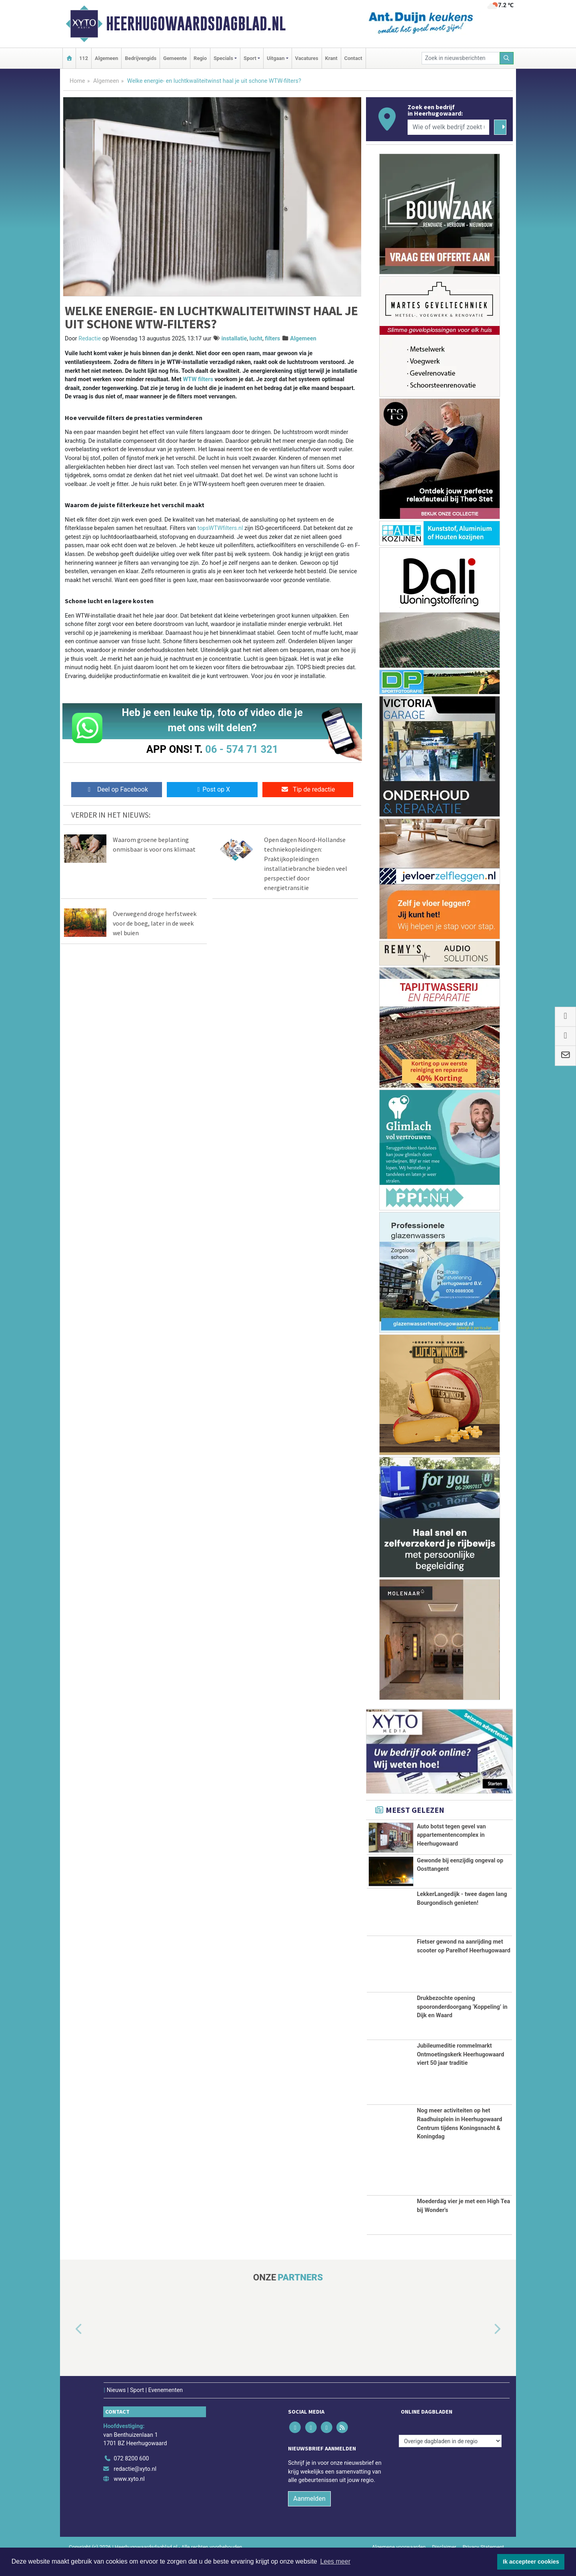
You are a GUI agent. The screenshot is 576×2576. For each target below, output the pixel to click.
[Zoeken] (507, 58)
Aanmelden (309, 2517)
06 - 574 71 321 (241, 749)
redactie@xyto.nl (135, 2487)
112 (83, 58)
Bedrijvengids (140, 58)
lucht (256, 338)
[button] (69, 2348)
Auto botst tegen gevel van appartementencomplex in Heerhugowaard (451, 1835)
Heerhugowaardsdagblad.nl (196, 23)
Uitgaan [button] (275, 58)
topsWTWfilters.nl (220, 528)
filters (272, 338)
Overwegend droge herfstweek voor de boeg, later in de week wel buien (154, 923)
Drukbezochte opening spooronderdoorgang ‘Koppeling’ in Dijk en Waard (462, 2026)
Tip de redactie (308, 789)
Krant (331, 58)
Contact (353, 58)
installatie (234, 338)
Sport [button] (250, 58)
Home (77, 81)
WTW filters (198, 379)
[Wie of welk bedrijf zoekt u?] (448, 127)
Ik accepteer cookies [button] (531, 2561)
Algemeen (106, 58)
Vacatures (306, 58)
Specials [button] (223, 58)
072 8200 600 (131, 2477)
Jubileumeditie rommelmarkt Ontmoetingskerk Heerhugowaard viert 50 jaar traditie (460, 2073)
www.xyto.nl (129, 2497)
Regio (200, 58)
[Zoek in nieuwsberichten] (461, 58)
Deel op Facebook (116, 789)
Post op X (212, 789)
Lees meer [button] (335, 2561)
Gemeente (175, 58)
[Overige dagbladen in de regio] (450, 2460)
